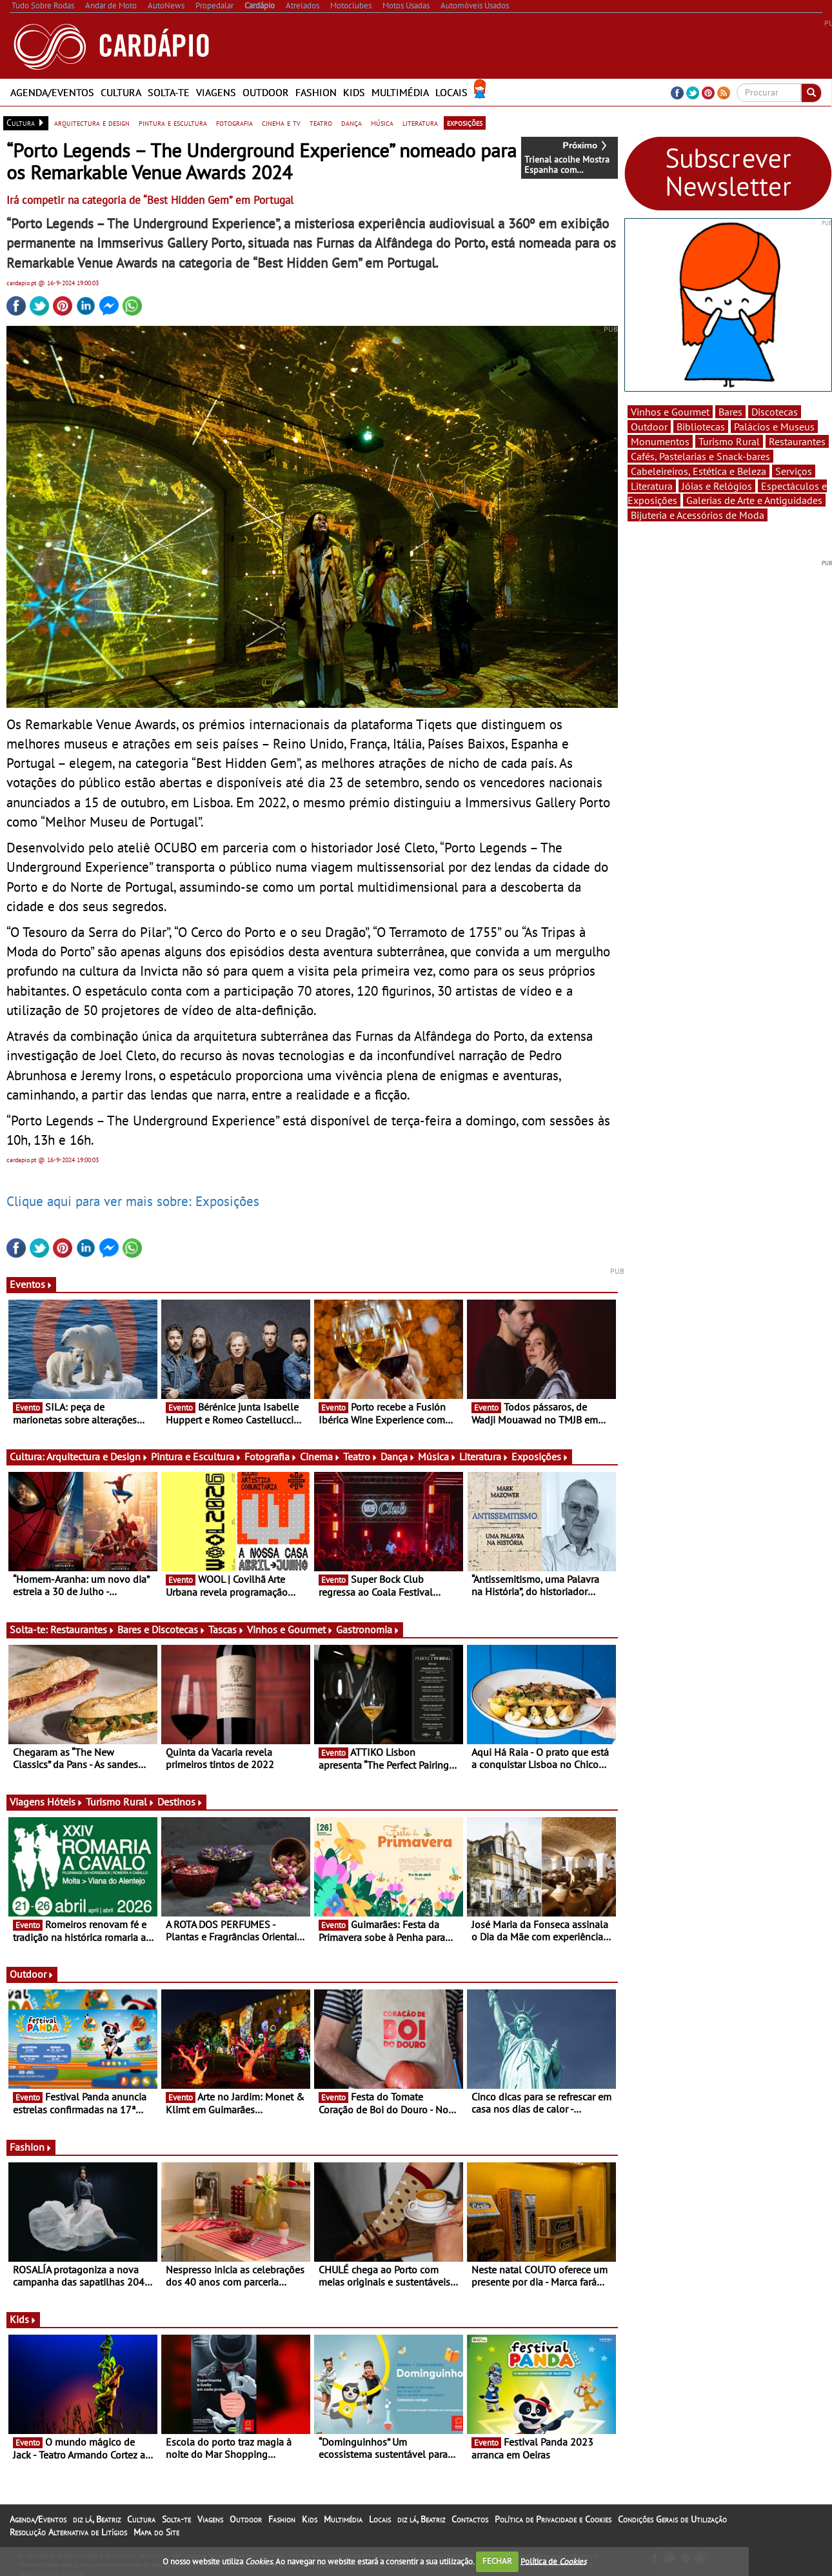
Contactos (469, 2519)
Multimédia (400, 92)
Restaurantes (82, 1629)
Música (437, 1456)
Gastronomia (368, 1629)
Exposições (540, 1456)
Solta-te (169, 92)
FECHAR (497, 2560)
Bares (730, 411)
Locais (451, 92)
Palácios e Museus (774, 426)
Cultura (121, 92)
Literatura (484, 1456)
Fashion (316, 92)
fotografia (234, 122)
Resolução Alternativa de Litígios (68, 2532)
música (382, 122)
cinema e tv (281, 122)
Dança (398, 1456)
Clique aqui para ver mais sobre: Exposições (132, 1201)
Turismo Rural (120, 1801)
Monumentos (660, 441)
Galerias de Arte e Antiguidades (754, 500)
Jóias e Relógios (717, 485)
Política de (553, 2560)
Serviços (793, 471)
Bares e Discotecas (161, 1629)
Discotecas (774, 411)
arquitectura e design (92, 122)
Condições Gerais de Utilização (672, 2519)
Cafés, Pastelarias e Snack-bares (700, 456)
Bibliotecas (701, 426)
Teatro (360, 1456)
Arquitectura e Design (97, 1456)
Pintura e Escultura (196, 1456)
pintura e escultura (173, 122)
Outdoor (266, 92)
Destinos (180, 1801)
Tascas (226, 1629)
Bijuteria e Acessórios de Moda (697, 514)
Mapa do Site (156, 2532)
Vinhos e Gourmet (290, 1629)
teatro (321, 122)
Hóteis (65, 1801)
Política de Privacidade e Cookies (553, 2519)
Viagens (216, 92)
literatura (420, 122)
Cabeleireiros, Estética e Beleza (698, 471)
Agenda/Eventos (52, 92)
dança (351, 122)
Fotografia (270, 1456)
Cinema (320, 1456)
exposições (464, 122)
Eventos (31, 1284)
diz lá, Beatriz (97, 2519)
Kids (354, 92)
